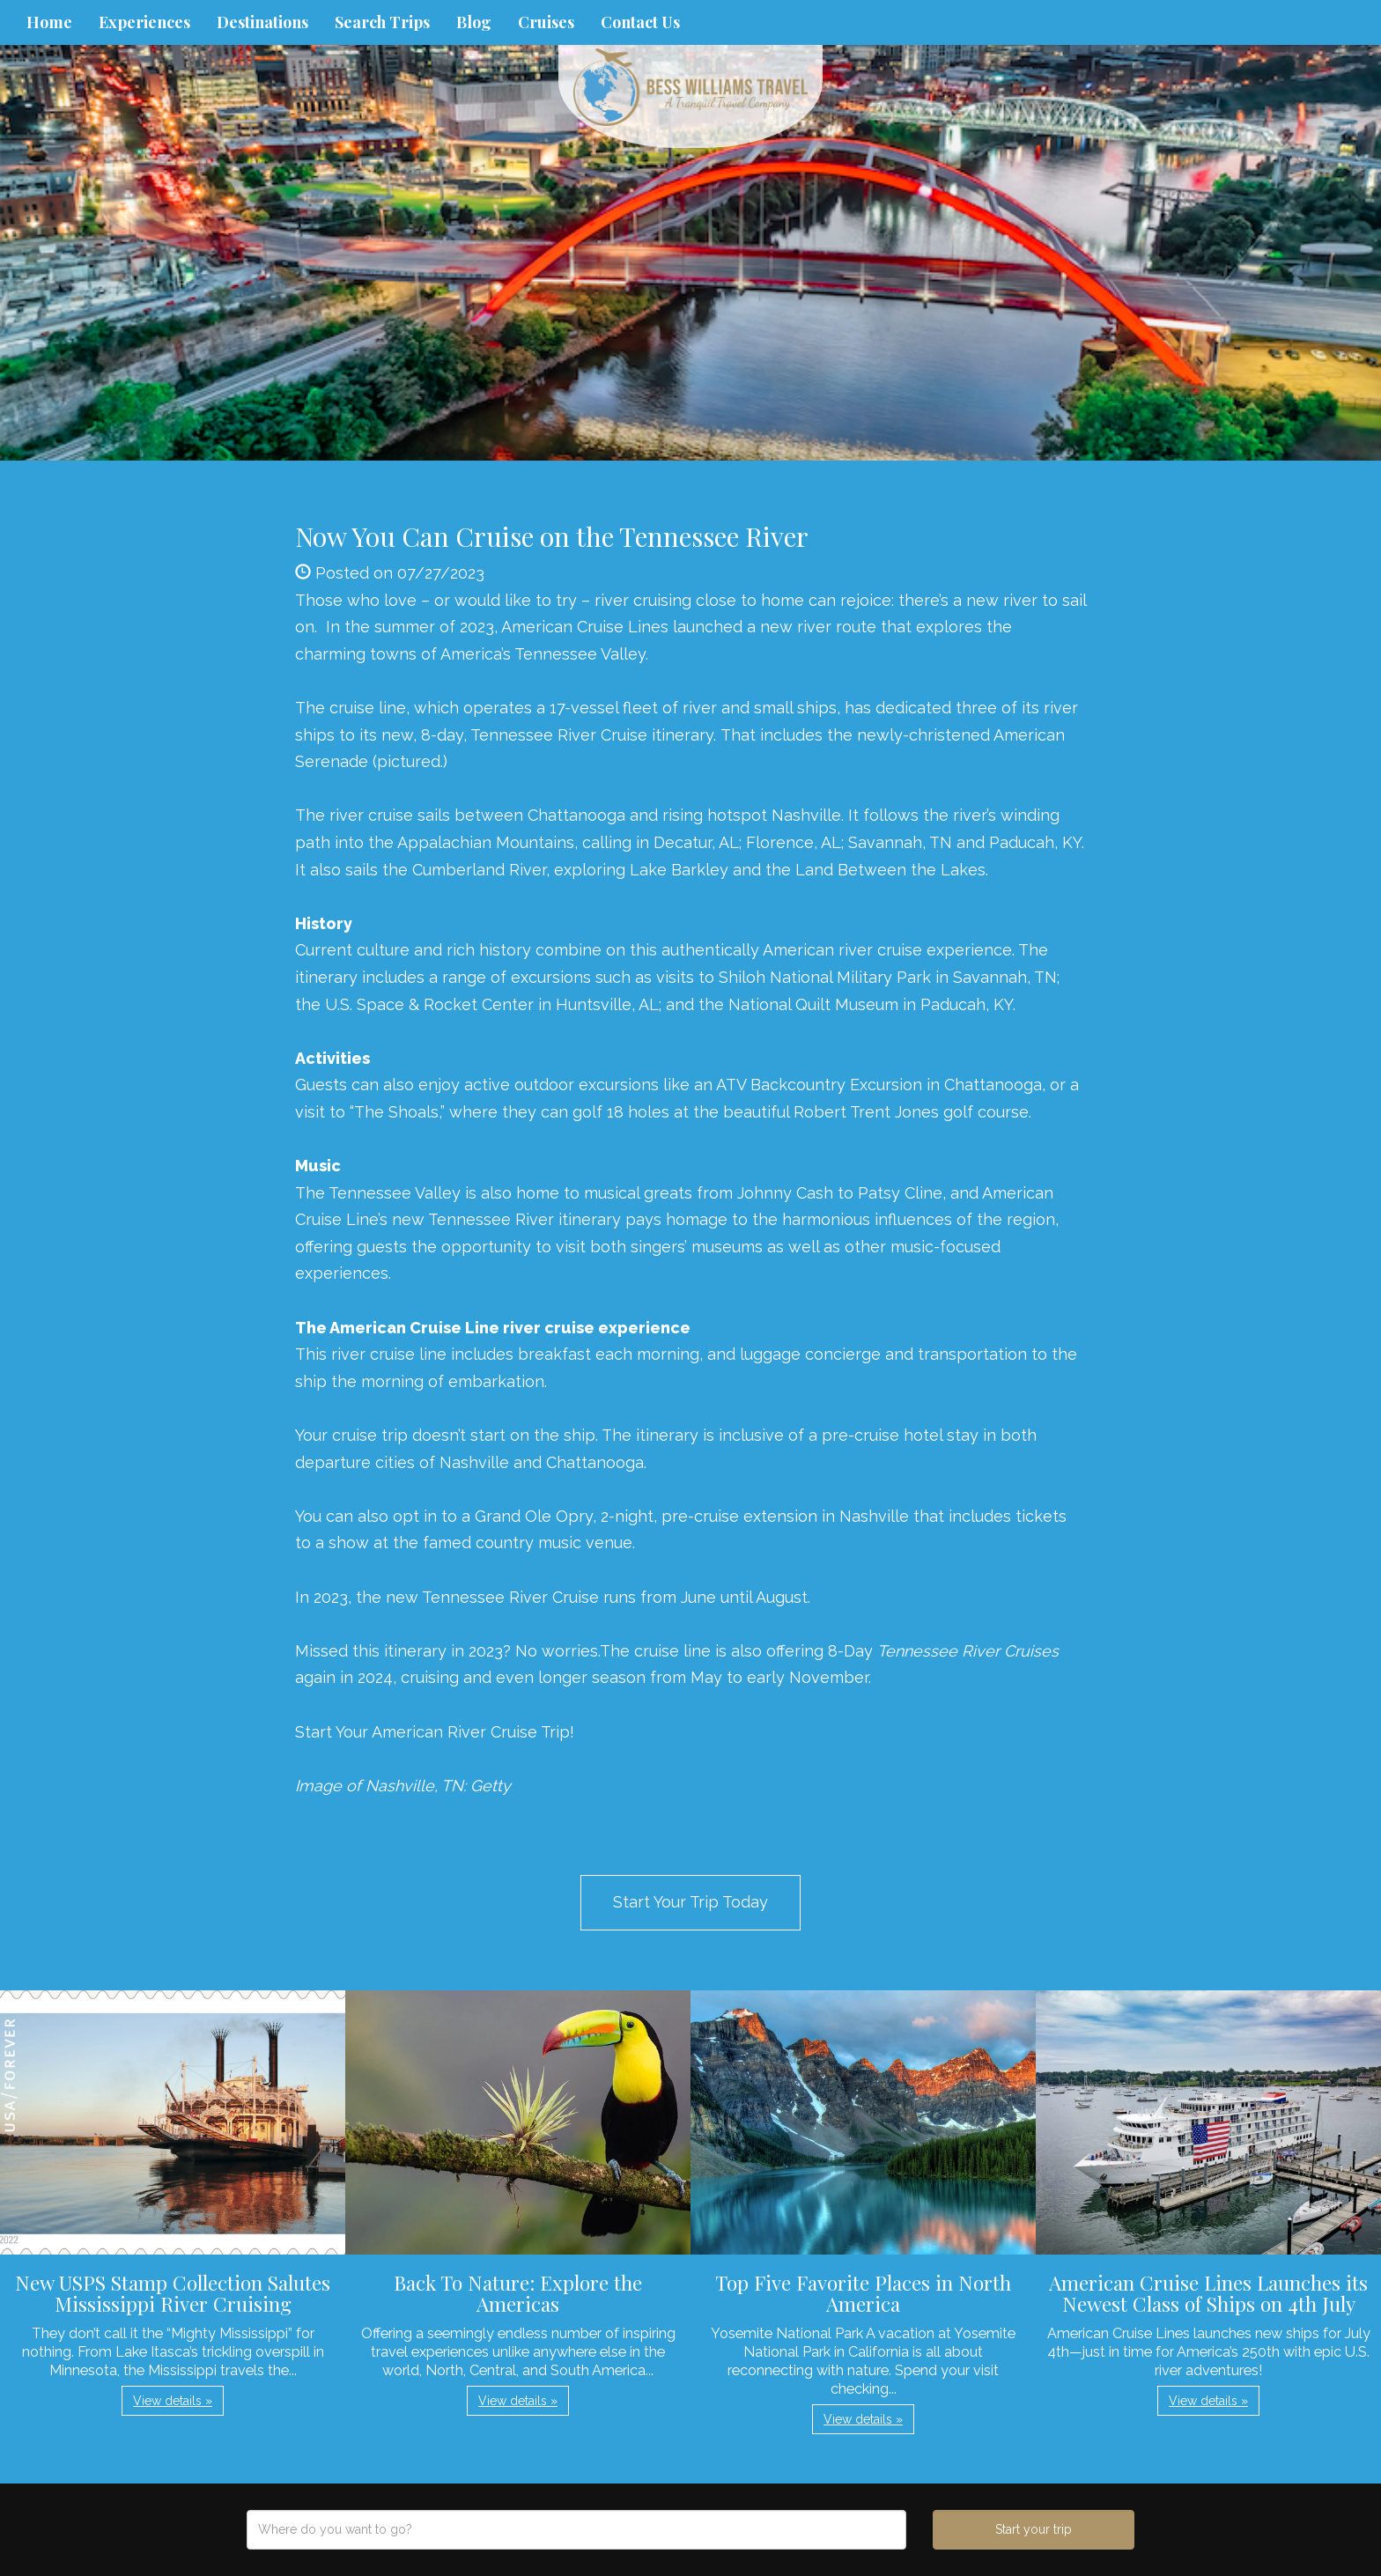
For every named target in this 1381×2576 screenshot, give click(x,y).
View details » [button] (172, 2401)
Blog (473, 22)
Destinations (262, 22)
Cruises (546, 22)
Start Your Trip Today (690, 1902)
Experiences (144, 22)
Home (49, 22)
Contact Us (640, 22)
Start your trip (1033, 2529)
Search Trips (382, 22)
